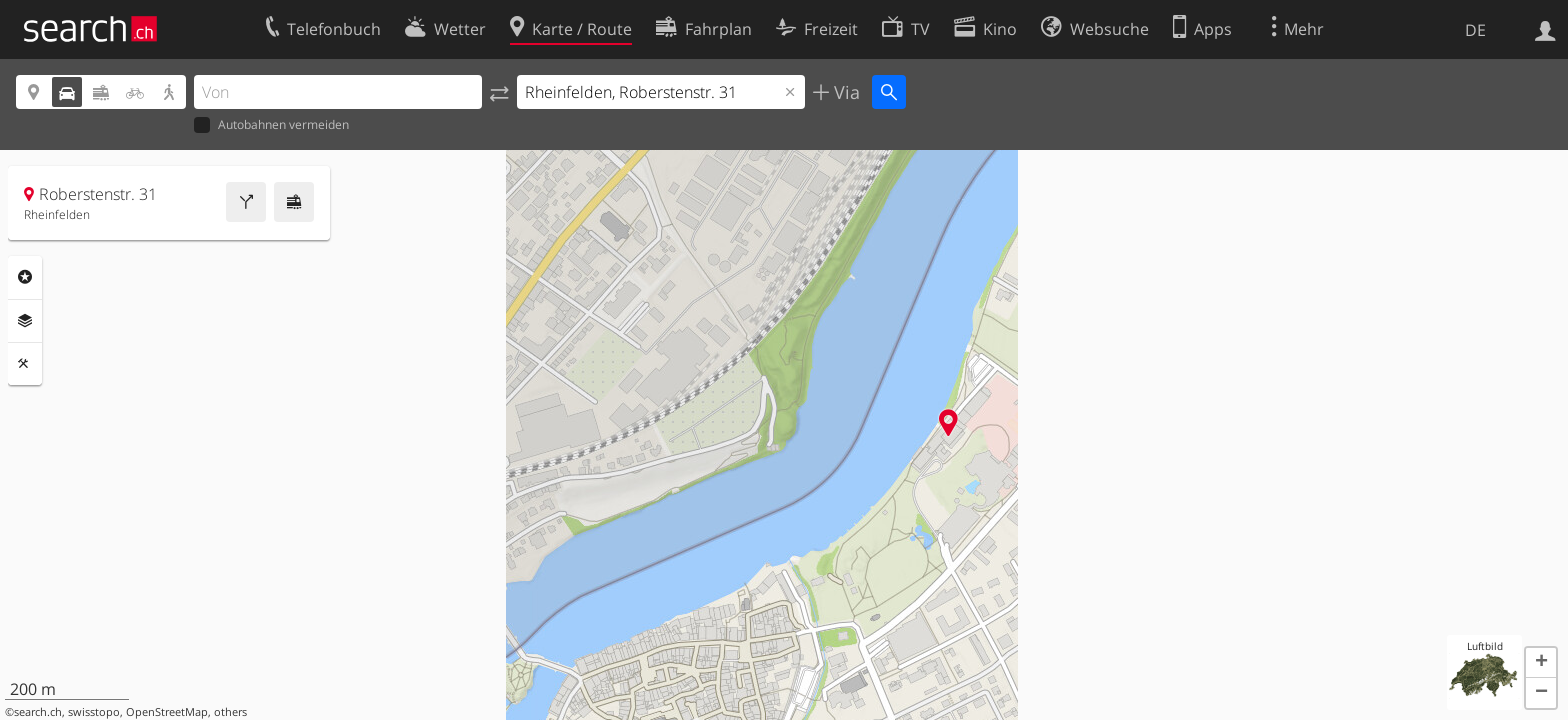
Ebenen (25, 321)
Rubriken (25, 277)
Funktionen (25, 364)
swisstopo (94, 712)
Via (844, 92)
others (230, 712)
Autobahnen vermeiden (271, 125)
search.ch (38, 712)
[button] (1541, 663)
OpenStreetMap (167, 712)
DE (1475, 30)
